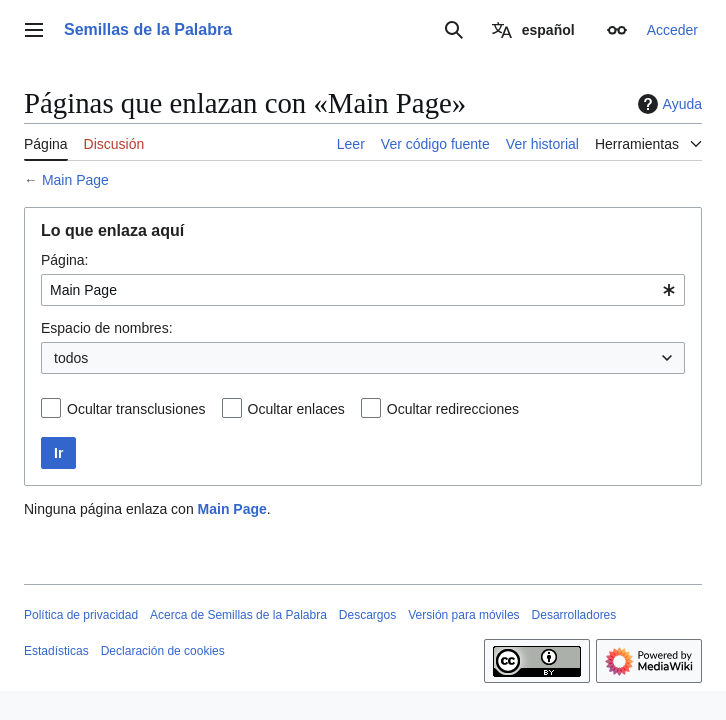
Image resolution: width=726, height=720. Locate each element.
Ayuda (667, 104)
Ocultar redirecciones (453, 409)
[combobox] (363, 290)
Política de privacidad (81, 615)
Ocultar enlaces (296, 409)
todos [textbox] (71, 358)
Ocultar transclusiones (136, 409)
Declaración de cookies (163, 651)
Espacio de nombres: (107, 328)
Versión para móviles (463, 615)
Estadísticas (56, 651)
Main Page (75, 180)
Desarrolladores (574, 615)
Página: (64, 260)
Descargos (367, 615)
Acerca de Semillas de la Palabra (238, 615)
